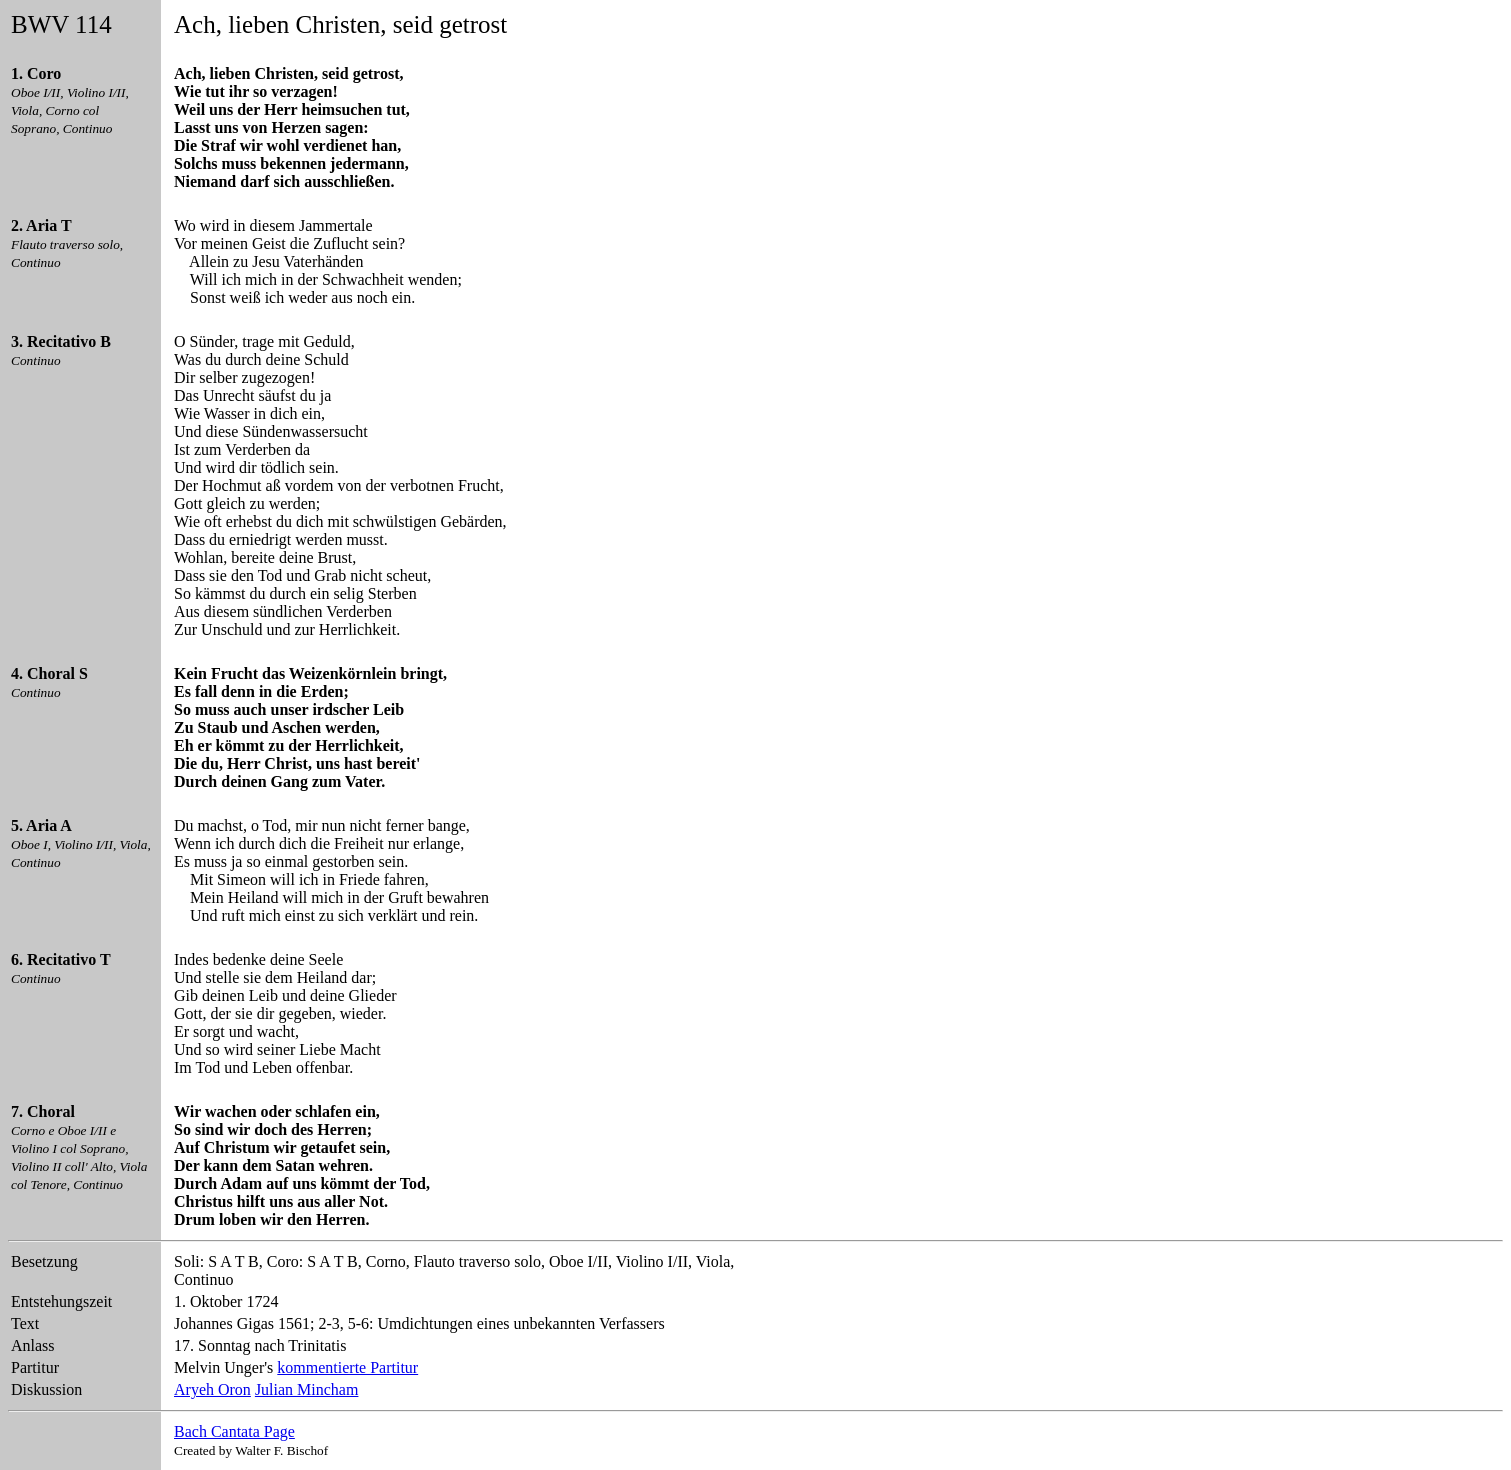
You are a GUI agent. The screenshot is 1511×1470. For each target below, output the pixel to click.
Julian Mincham (307, 1389)
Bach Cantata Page (234, 1431)
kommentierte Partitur (347, 1367)
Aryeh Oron (212, 1389)
